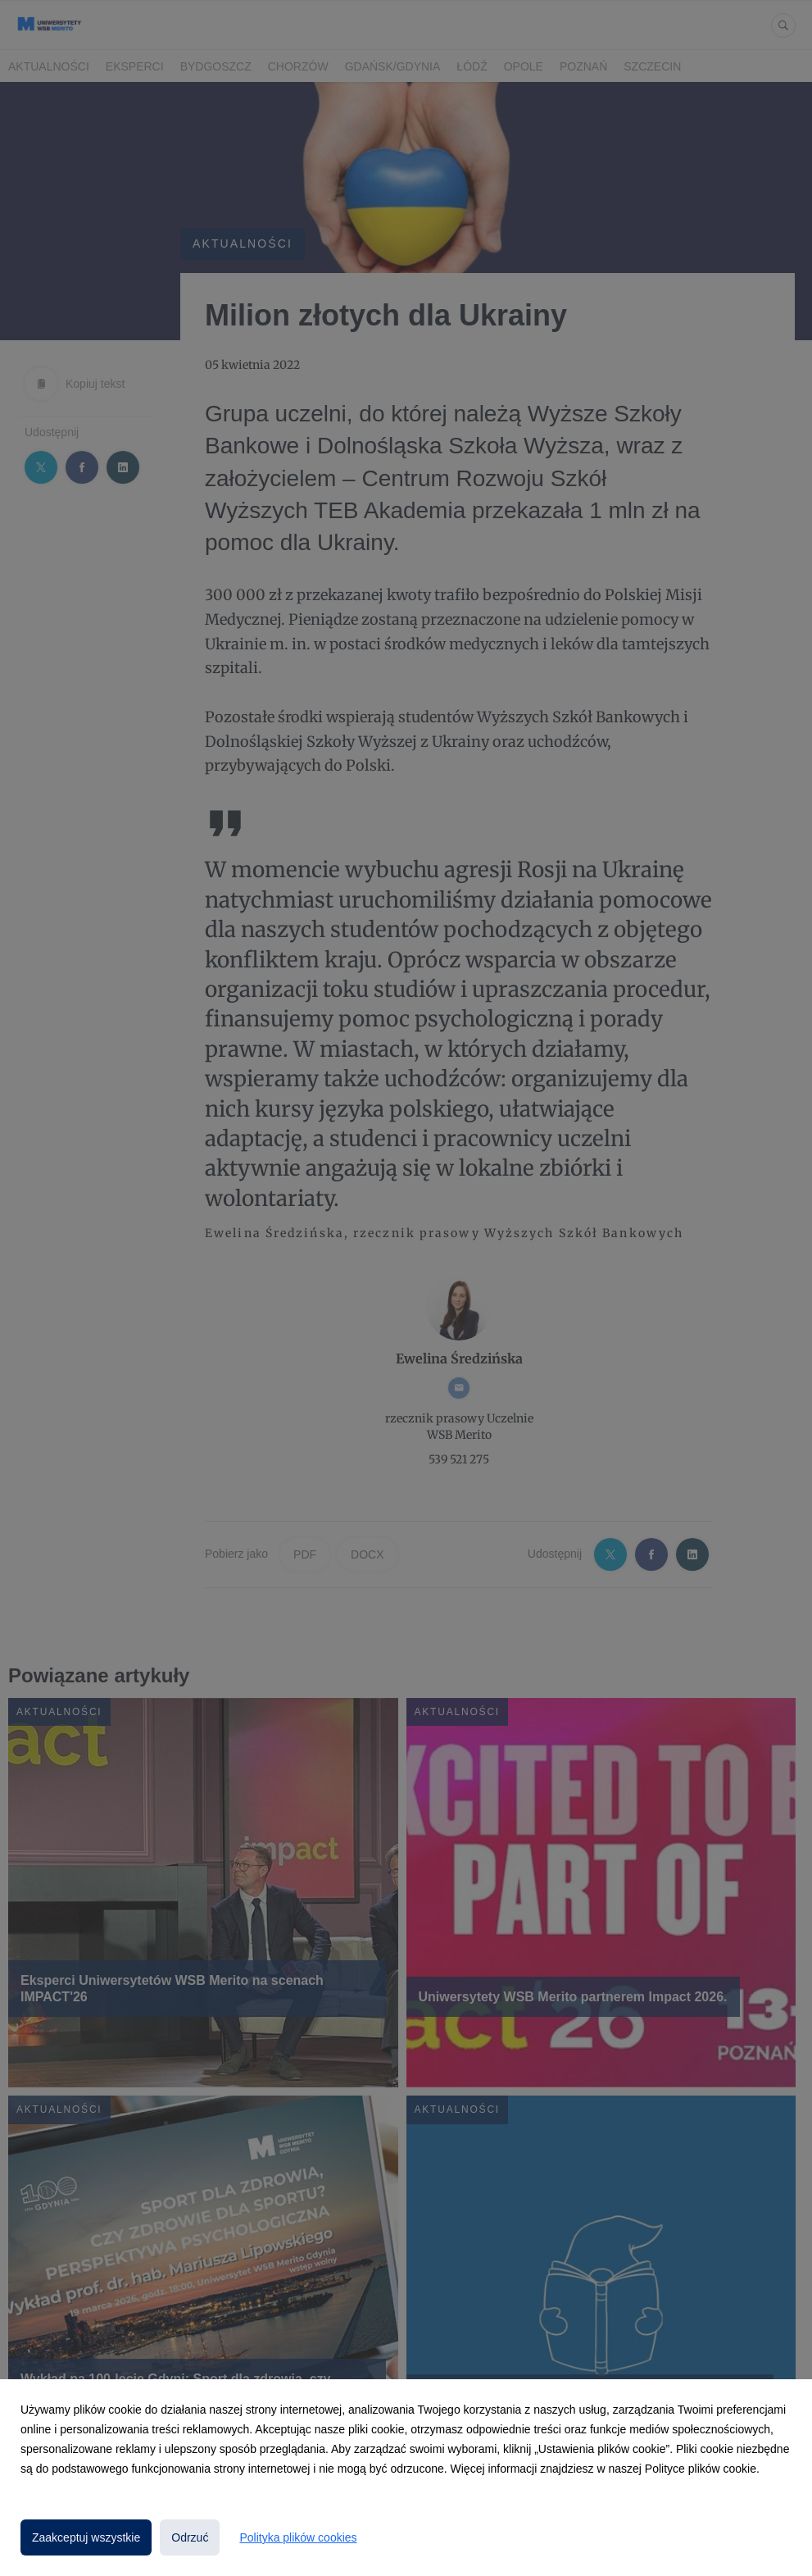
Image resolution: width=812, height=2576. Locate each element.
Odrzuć (189, 2537)
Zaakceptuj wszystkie (86, 2537)
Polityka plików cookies (297, 2537)
